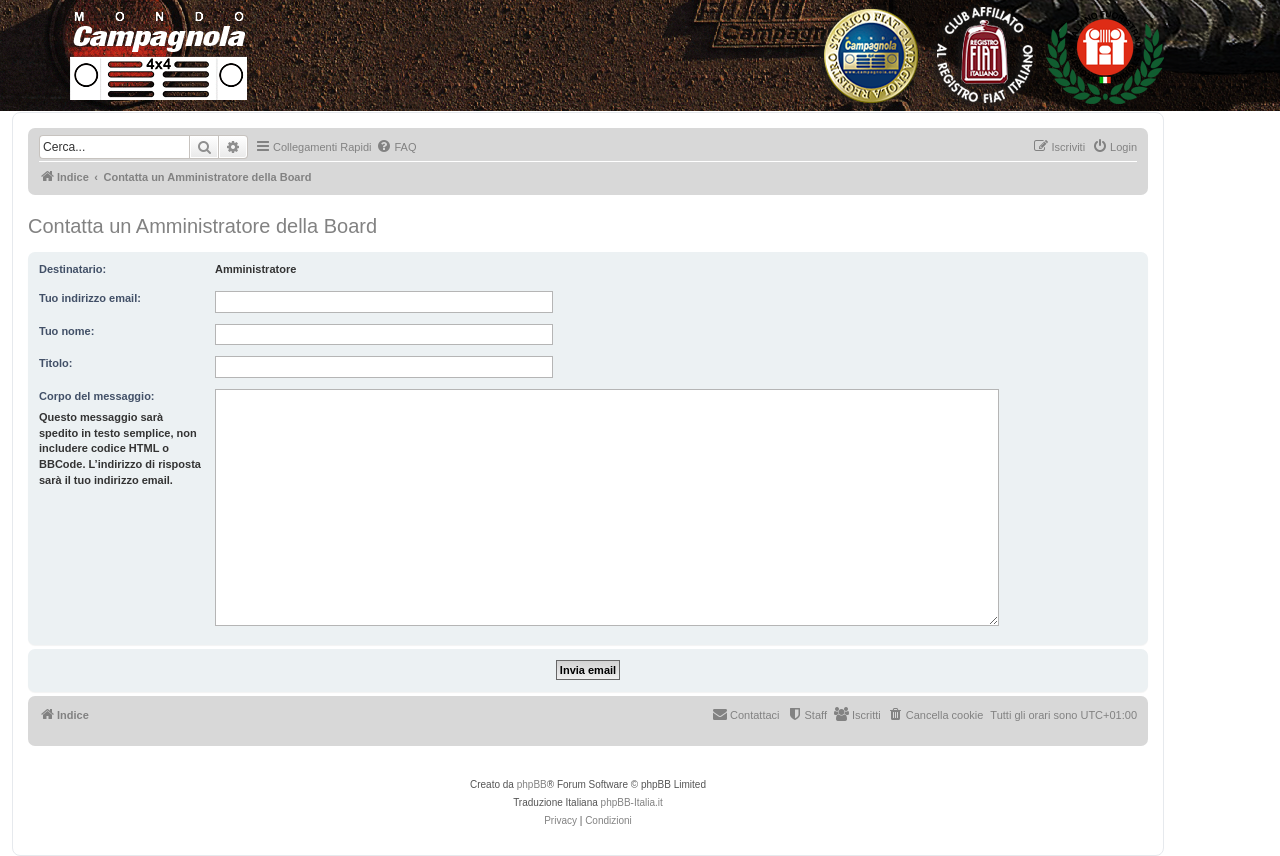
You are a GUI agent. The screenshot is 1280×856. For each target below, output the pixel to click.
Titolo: (55, 363)
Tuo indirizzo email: (90, 298)
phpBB (532, 784)
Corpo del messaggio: (97, 396)
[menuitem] (396, 147)
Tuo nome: (66, 331)
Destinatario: (72, 269)
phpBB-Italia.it (632, 802)
